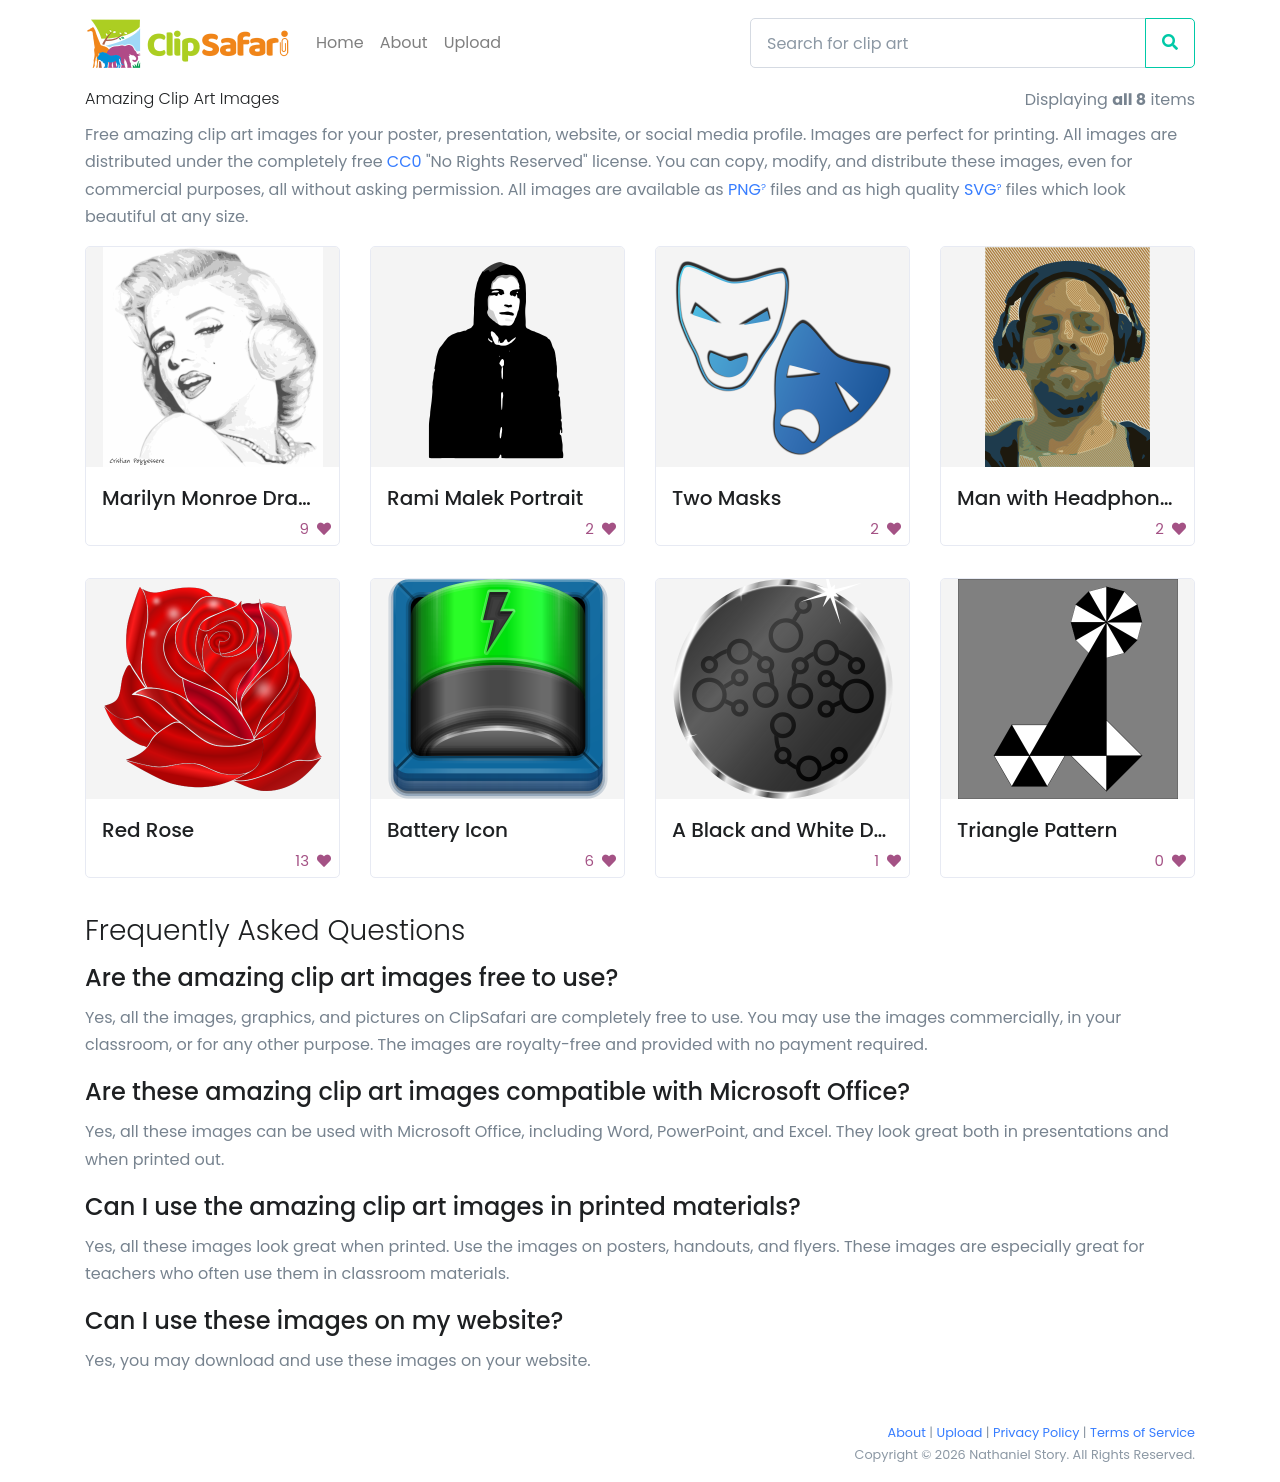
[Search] (948, 43)
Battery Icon (447, 830)
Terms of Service (1142, 1432)
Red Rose (148, 830)
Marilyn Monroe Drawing (224, 498)
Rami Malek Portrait (485, 498)
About (404, 42)
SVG (983, 189)
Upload (472, 42)
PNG (747, 189)
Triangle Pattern (1037, 830)
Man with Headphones (1070, 498)
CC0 (404, 161)
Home (340, 42)
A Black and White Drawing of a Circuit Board (897, 830)
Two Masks (726, 498)
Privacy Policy (1036, 1432)
